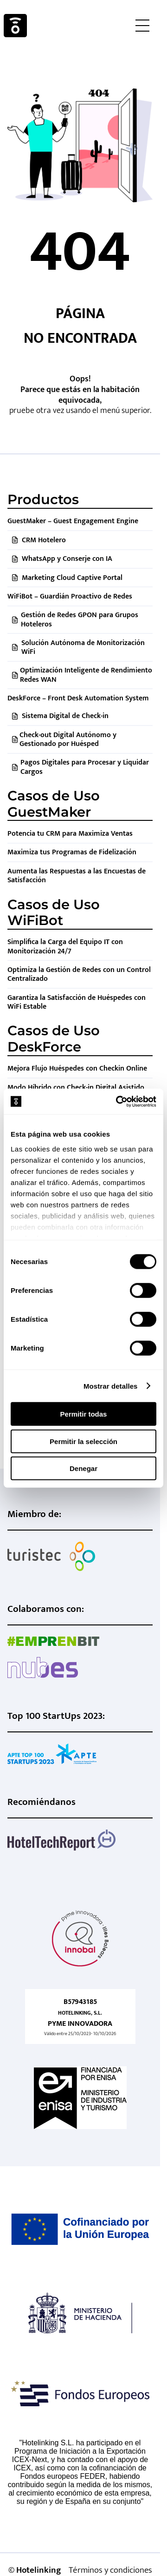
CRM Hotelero (44, 540)
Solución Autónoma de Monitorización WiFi (83, 647)
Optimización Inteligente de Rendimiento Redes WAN (86, 675)
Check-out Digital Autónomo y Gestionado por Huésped (67, 739)
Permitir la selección (83, 1441)
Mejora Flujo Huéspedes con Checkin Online (77, 1068)
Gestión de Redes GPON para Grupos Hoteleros (79, 619)
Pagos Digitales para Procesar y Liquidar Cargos (84, 767)
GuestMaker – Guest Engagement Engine (72, 521)
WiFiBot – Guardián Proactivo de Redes (69, 596)
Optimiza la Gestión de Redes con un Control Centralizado (79, 974)
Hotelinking (15, 25)
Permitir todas (83, 1414)
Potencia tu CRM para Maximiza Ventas (70, 833)
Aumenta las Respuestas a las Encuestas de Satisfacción (76, 875)
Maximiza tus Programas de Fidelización (71, 852)
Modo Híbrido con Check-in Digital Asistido (75, 1087)
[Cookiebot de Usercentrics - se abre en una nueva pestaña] (117, 1101)
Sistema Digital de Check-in (65, 716)
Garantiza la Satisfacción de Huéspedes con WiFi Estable (76, 1002)
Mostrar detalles (111, 1386)
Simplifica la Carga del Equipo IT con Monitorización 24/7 (65, 946)
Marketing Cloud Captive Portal (72, 578)
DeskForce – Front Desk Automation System (78, 698)
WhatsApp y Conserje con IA (67, 558)
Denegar (83, 1468)
